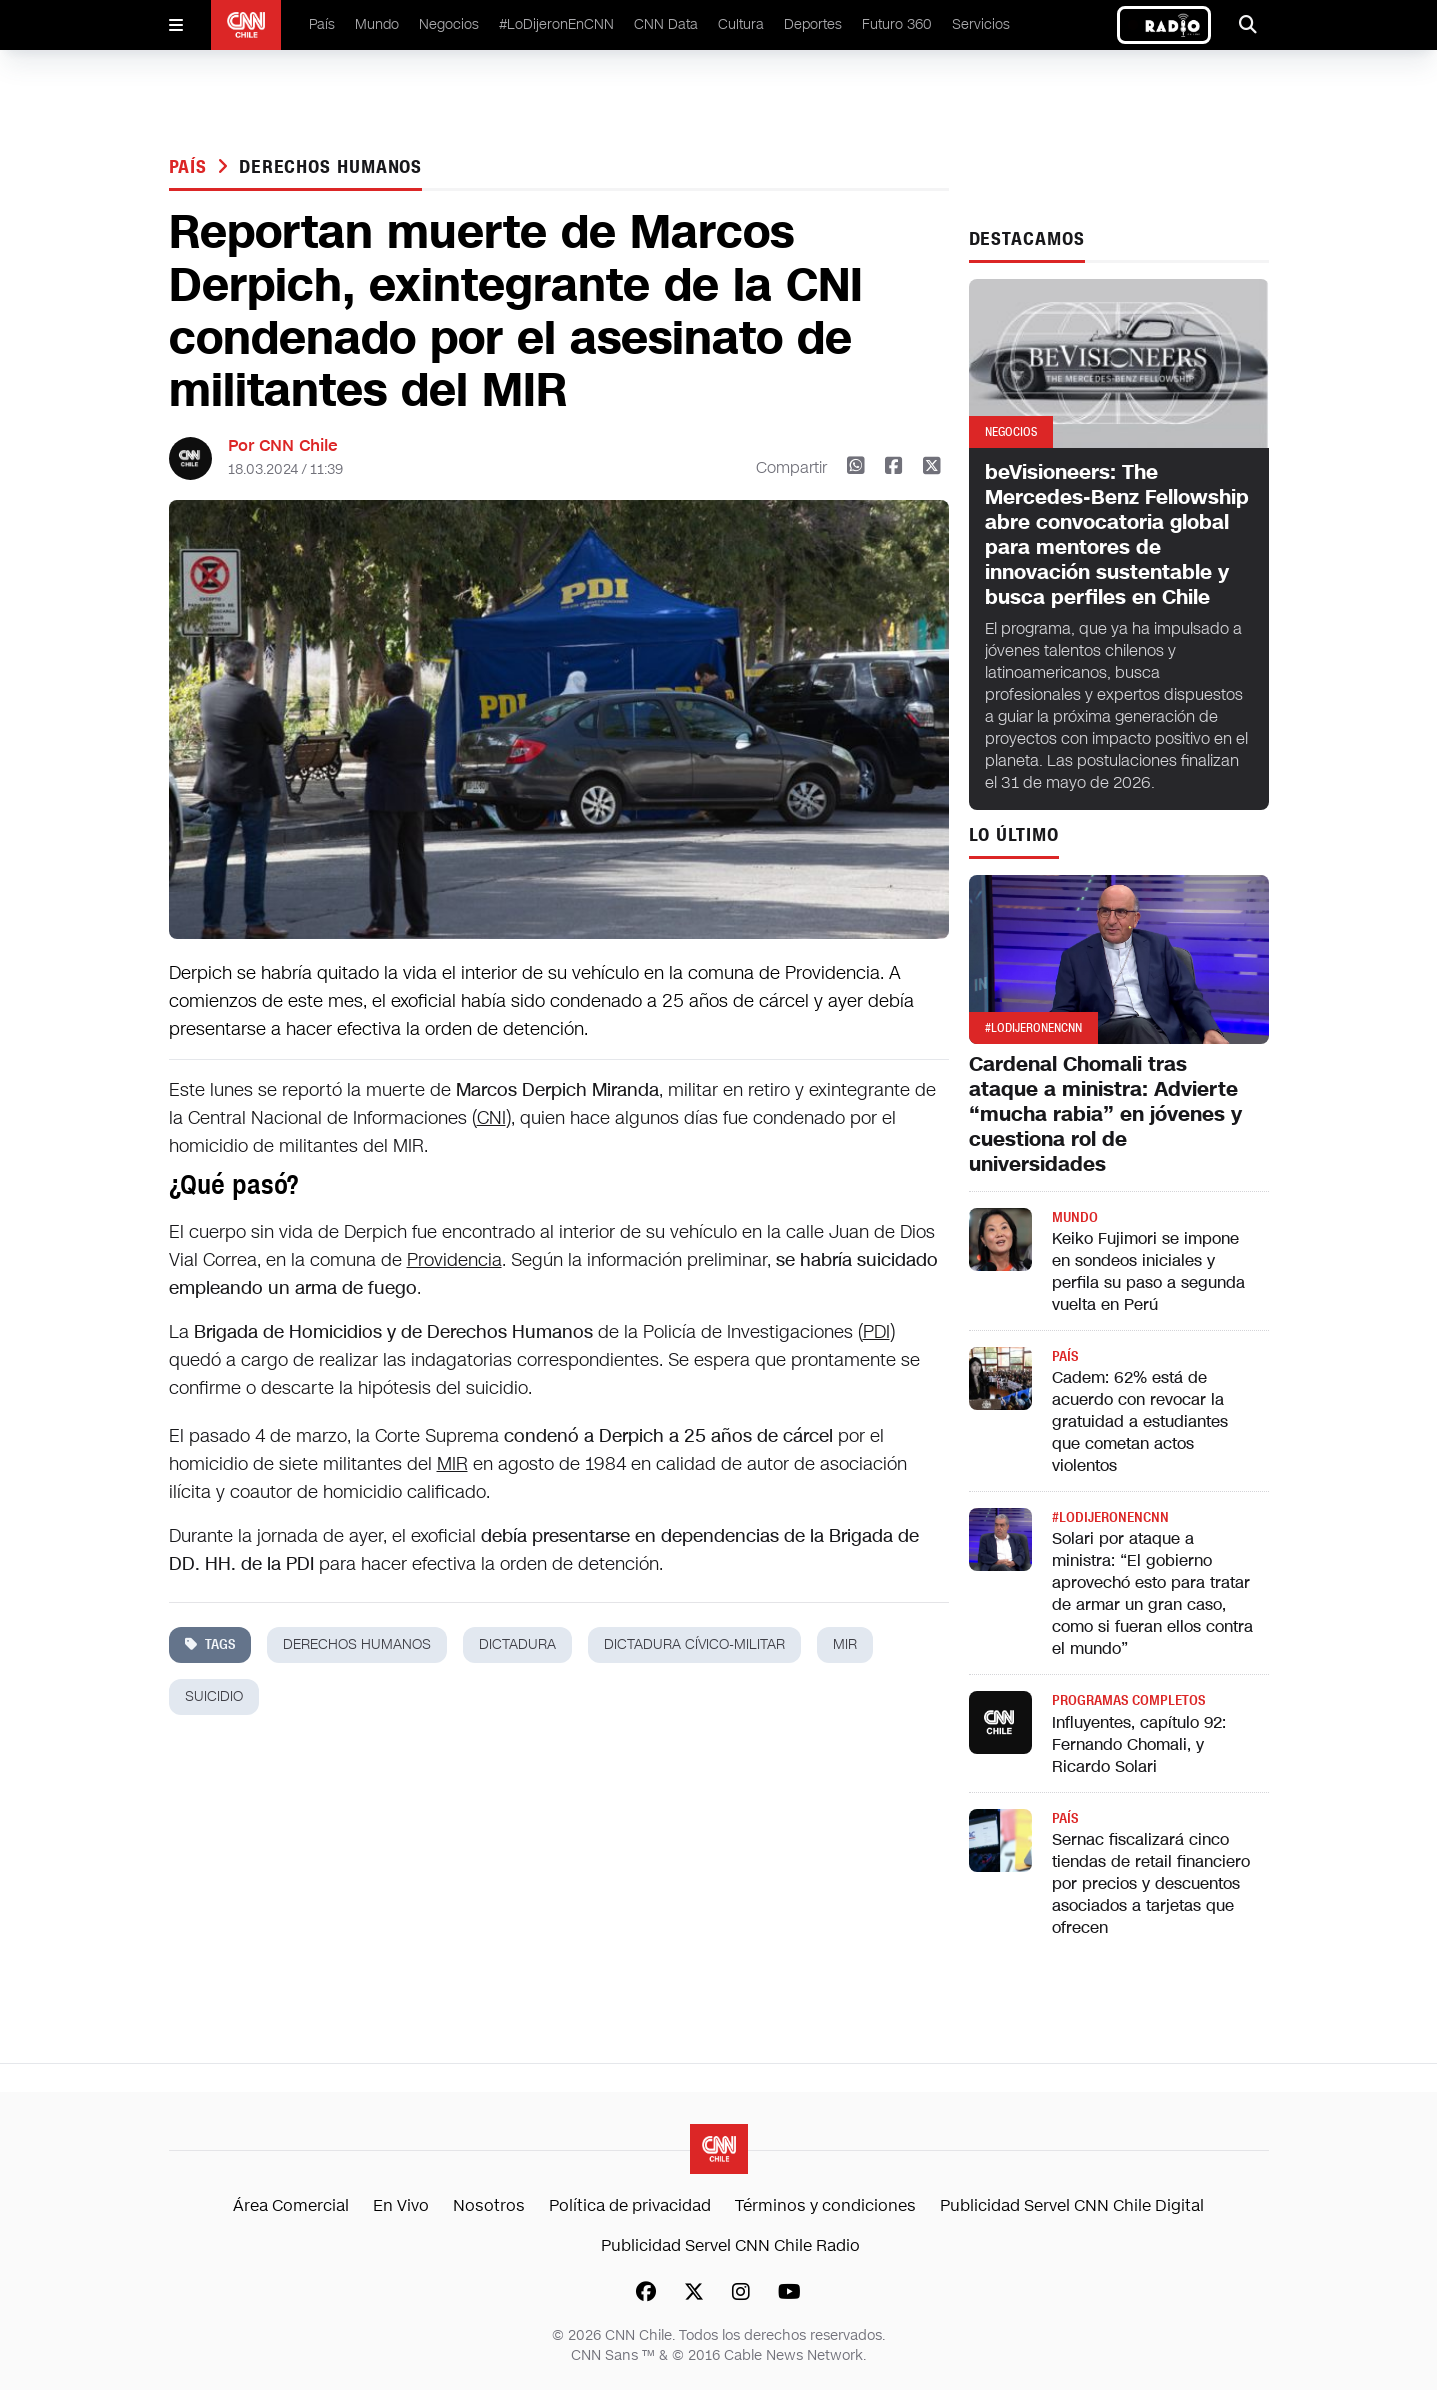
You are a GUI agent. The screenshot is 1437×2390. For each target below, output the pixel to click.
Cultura (741, 24)
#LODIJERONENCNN (1110, 1517)
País (322, 24)
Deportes (813, 24)
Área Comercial (291, 2205)
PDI (876, 1332)
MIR (452, 1464)
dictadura (517, 1644)
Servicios (981, 24)
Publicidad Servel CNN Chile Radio (730, 2245)
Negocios (449, 24)
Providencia (454, 1260)
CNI (491, 1118)
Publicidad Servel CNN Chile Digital (1072, 2205)
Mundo (377, 24)
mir (845, 1644)
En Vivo (401, 2205)
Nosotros (489, 2205)
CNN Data (666, 24)
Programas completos (1128, 1700)
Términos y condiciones (825, 2205)
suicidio (214, 1696)
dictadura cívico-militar (694, 1644)
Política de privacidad (630, 2205)
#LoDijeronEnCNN (556, 24)
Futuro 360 (897, 24)
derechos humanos (330, 167)
